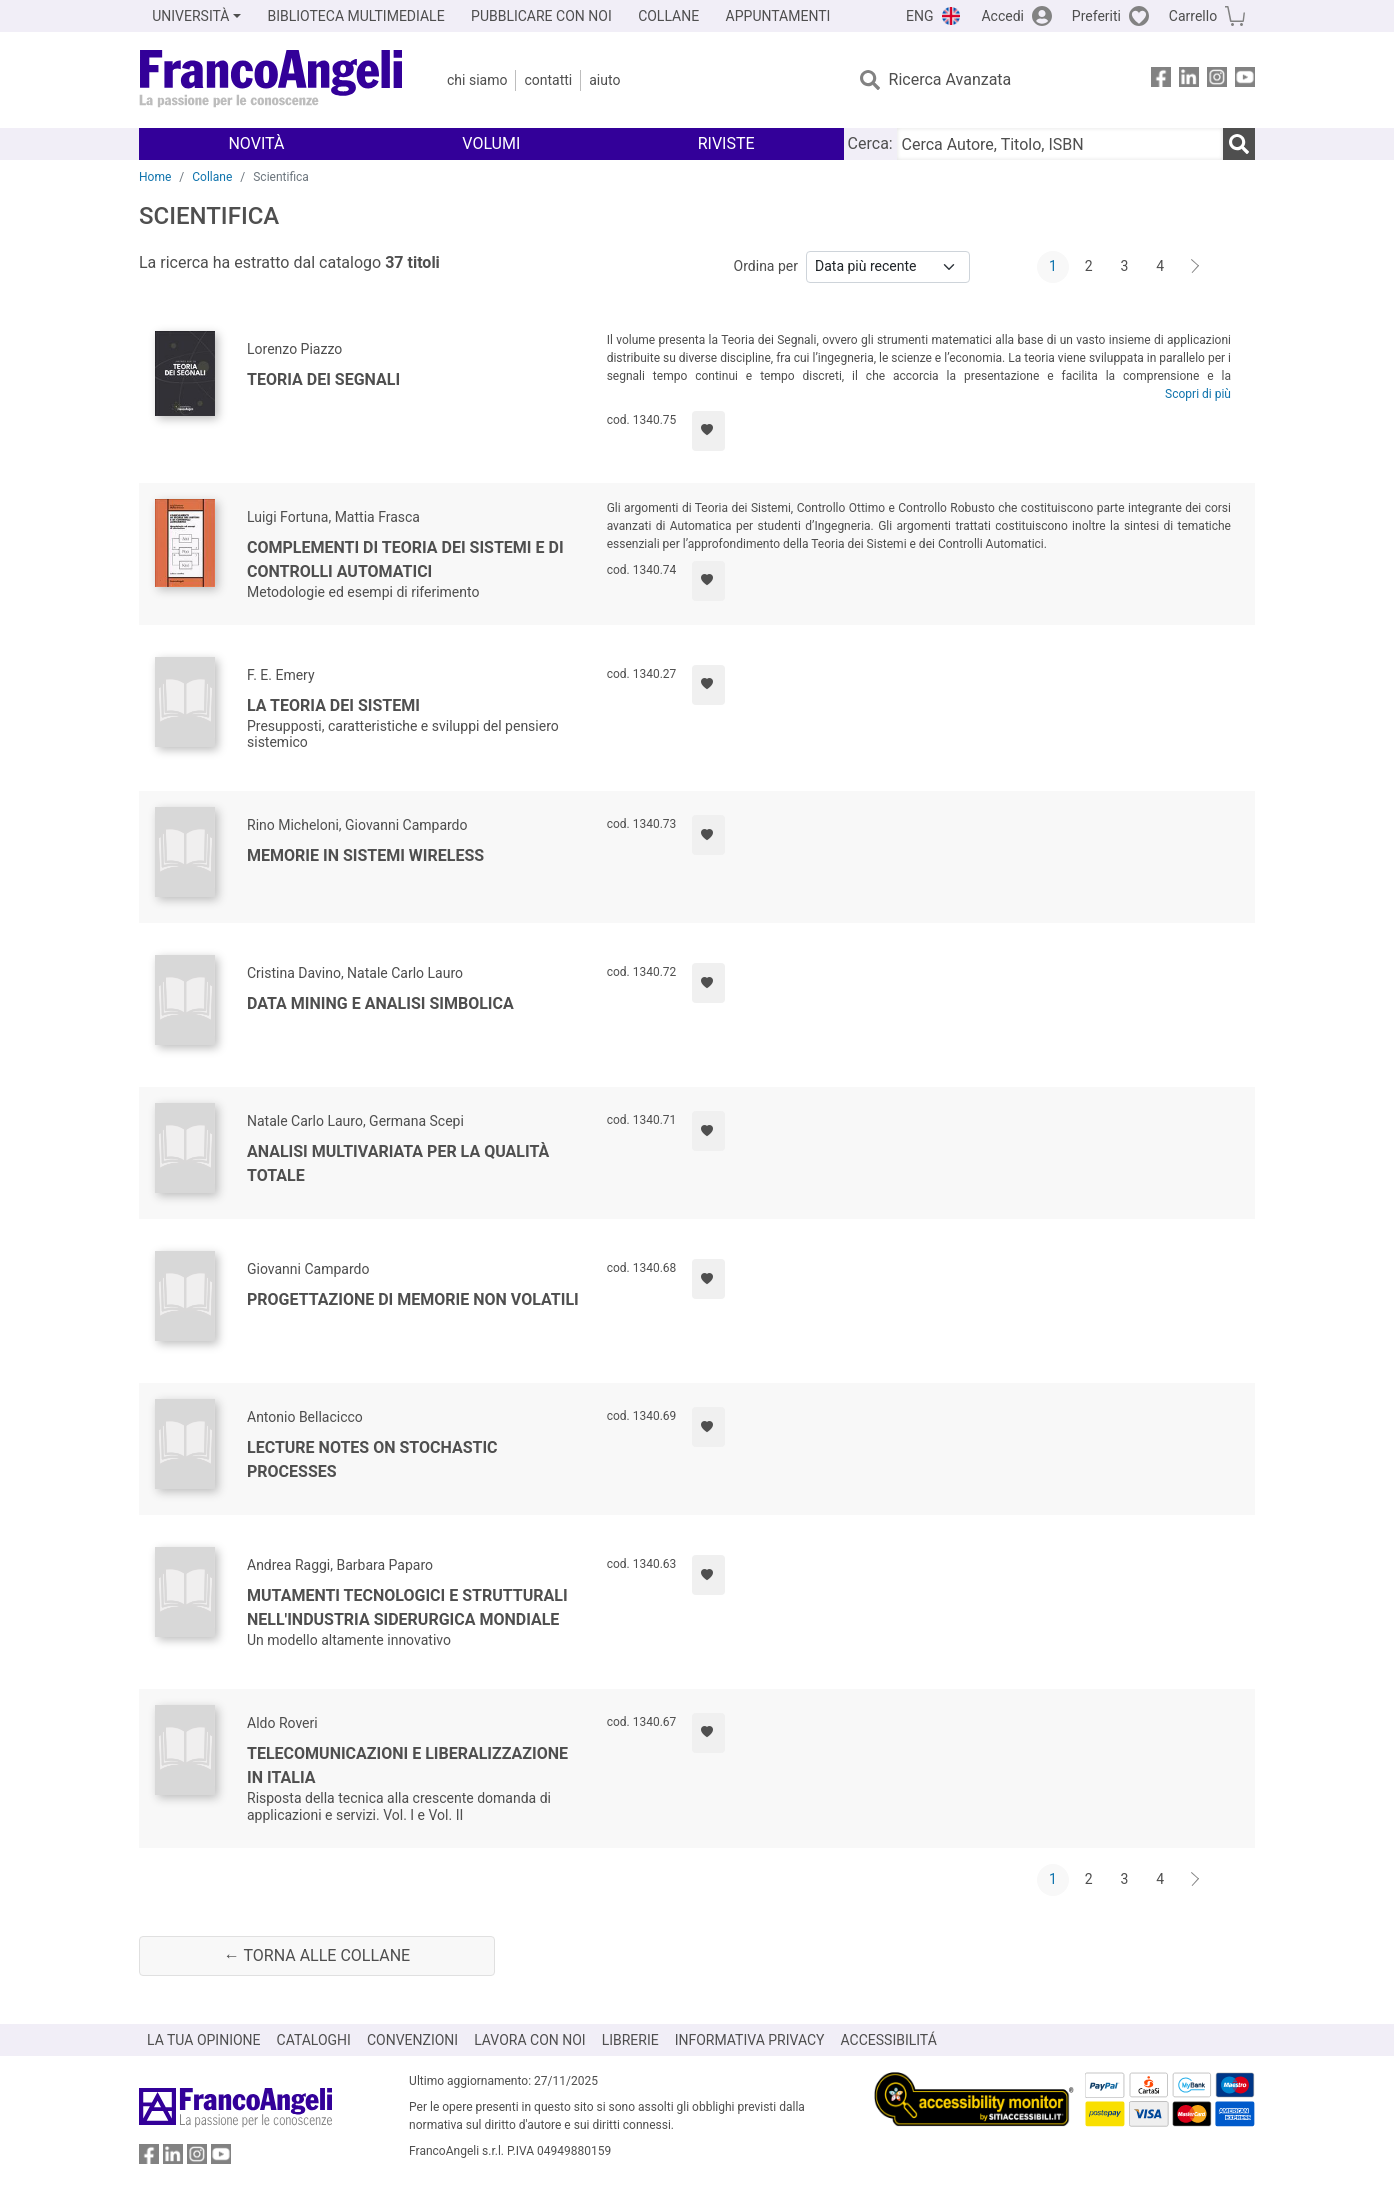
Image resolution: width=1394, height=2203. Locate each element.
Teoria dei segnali (323, 379)
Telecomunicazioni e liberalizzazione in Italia (407, 1765)
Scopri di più (1198, 394)
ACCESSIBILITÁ (889, 2040)
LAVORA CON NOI (530, 2040)
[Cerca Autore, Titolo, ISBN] (1060, 144)
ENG (919, 16)
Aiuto (604, 80)
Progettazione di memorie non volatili (413, 1299)
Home (155, 177)
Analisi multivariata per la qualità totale (398, 1163)
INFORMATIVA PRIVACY (750, 2040)
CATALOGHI (314, 2040)
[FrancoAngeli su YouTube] (1245, 80)
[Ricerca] (1239, 144)
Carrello (1193, 16)
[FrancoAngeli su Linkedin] (1189, 80)
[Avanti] (1196, 267)
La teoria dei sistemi (333, 705)
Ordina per (766, 266)
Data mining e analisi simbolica (380, 1003)
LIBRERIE (630, 2040)
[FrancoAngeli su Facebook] (1161, 80)
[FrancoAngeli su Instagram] (1217, 80)
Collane (212, 177)
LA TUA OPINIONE (204, 2040)
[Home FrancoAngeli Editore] (271, 80)
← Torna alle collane (317, 1955)
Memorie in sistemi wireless (365, 855)
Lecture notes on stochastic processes (372, 1459)
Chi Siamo (477, 80)
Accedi (1002, 16)
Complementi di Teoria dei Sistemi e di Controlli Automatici (405, 559)
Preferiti (1096, 16)
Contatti (548, 80)
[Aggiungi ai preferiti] (708, 431)
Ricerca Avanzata (950, 79)
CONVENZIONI (412, 2040)
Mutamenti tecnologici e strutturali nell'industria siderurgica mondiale (407, 1607)
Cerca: (870, 143)
